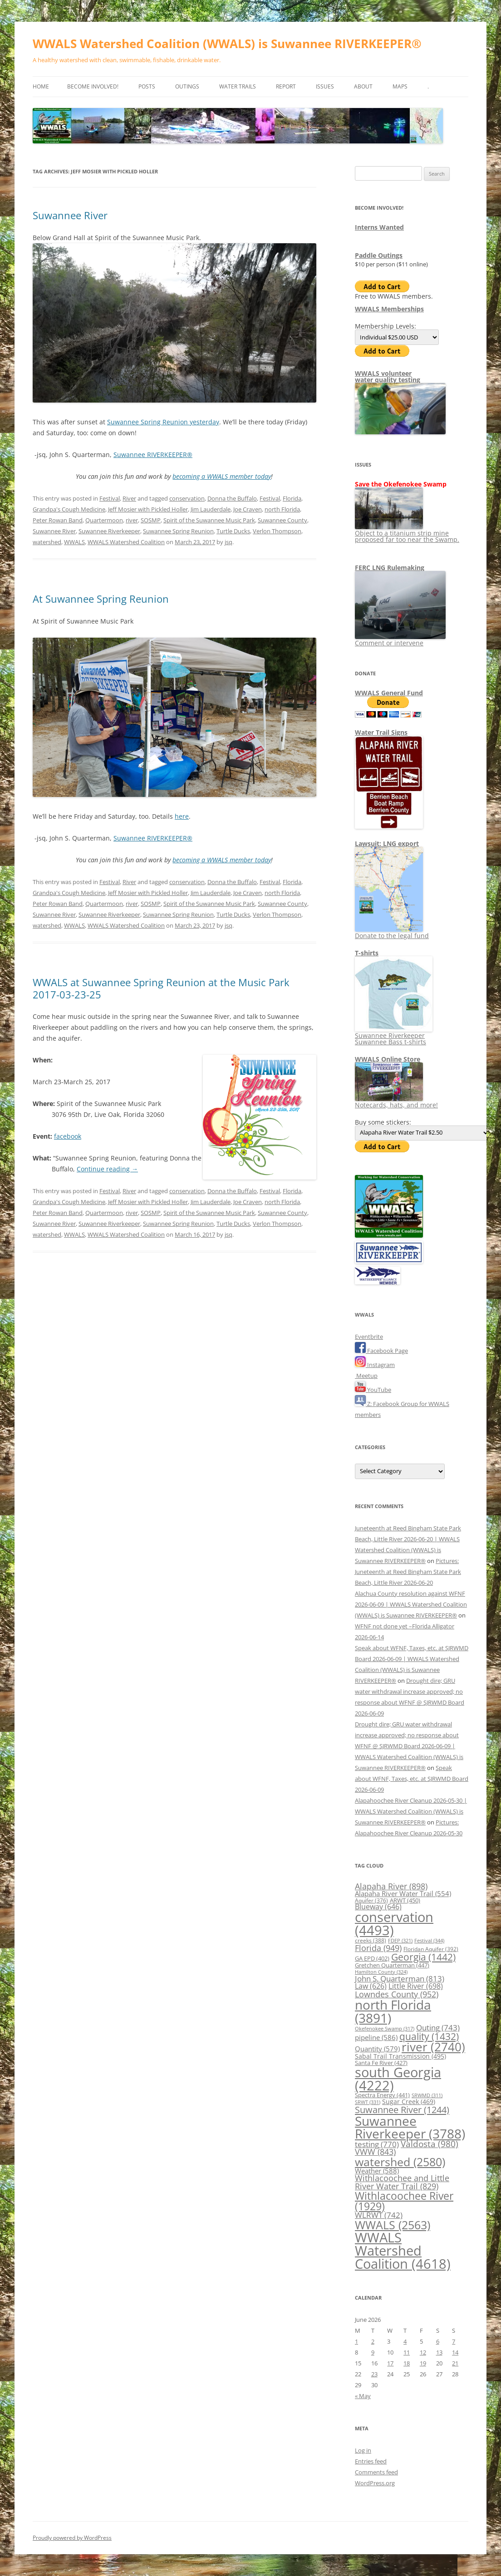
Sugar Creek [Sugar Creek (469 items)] (408, 2102)
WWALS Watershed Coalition (126, 542)
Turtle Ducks (233, 531)
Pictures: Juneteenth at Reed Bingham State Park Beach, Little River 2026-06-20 (408, 1572)
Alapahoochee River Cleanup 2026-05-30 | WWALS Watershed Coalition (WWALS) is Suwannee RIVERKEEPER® (411, 1811)
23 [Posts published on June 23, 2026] (374, 2374)
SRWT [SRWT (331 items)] (367, 2102)
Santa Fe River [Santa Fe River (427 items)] (381, 2063)
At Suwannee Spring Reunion (101, 598)
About (363, 86)
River (129, 498)
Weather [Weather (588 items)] (377, 2170)
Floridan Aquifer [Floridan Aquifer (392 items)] (430, 1949)
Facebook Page (381, 1351)
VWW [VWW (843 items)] (375, 2151)
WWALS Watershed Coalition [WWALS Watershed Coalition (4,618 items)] (403, 2250)
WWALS (74, 542)
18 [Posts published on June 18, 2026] (406, 2363)
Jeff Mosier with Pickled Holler (148, 509)
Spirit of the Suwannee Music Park (209, 520)
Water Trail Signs (381, 732)
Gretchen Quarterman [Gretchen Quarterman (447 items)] (392, 1965)
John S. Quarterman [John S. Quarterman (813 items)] (399, 1978)
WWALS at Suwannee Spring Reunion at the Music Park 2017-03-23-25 (161, 988)
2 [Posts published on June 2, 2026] (372, 2341)
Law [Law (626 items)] (371, 1986)
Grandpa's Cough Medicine (69, 509)
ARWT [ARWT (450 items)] (405, 1900)
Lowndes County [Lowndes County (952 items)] (396, 1994)
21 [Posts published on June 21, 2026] (455, 2363)
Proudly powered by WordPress (72, 2538)
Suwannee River (70, 215)
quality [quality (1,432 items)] (429, 2036)
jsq (228, 542)
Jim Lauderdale (211, 509)
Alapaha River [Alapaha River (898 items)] (391, 1886)
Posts (146, 86)
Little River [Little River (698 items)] (415, 1986)
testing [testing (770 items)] (377, 2144)
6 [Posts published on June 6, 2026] (437, 2341)
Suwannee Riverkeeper (109, 531)
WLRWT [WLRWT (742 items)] (379, 2215)
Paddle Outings (379, 255)
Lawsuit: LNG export (387, 843)
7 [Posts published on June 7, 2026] (453, 2341)
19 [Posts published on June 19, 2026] (423, 2363)
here (182, 816)
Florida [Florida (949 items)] (378, 1947)
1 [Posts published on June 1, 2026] (356, 2341)
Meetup (366, 1376)
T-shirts (366, 953)
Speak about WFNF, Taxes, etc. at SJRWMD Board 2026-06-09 (411, 1779)
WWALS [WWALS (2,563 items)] (392, 2224)
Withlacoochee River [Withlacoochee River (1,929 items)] (404, 2200)
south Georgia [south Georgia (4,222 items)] (398, 2078)
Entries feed (371, 2461)
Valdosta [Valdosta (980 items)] (429, 2143)
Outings (187, 86)
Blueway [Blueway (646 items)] (378, 1907)
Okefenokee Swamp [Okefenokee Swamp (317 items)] (384, 2028)
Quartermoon (104, 520)
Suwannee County (282, 520)
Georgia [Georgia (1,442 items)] (423, 1956)
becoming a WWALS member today (221, 476)
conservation (187, 498)
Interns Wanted (379, 227)
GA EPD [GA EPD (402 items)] (372, 1958)
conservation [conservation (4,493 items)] (394, 1923)
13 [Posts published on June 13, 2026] (439, 2352)
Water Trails (237, 86)
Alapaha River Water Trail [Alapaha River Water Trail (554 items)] (403, 1893)
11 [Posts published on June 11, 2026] (406, 2352)
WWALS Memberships (389, 309)
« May (363, 2396)
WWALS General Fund (389, 692)
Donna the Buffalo (232, 498)
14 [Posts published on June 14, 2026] (455, 2352)
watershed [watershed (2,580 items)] (400, 2161)
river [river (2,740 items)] (433, 2047)
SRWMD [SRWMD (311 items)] (427, 2095)
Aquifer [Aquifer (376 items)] (371, 1900)
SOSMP (151, 520)
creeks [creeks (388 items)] (370, 1940)
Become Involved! (92, 86)
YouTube (373, 1390)
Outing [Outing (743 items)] (438, 2027)
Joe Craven (247, 509)
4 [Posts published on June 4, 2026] (405, 2341)
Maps (400, 86)
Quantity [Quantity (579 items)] (377, 2048)
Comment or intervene (400, 639)
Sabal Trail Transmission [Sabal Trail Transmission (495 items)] (400, 2056)
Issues (325, 86)
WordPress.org (375, 2483)
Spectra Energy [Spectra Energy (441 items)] (382, 2095)
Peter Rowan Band (58, 520)
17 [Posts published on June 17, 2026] (390, 2363)
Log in (363, 2450)
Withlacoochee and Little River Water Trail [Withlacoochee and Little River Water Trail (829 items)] (402, 2182)
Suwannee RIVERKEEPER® (152, 454)
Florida (292, 498)
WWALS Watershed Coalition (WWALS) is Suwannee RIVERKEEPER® (227, 43)
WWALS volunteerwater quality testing (387, 376)
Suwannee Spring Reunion (178, 531)
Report (286, 86)
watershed (47, 542)
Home (41, 86)
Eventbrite (369, 1336)
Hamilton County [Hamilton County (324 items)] (381, 1971)
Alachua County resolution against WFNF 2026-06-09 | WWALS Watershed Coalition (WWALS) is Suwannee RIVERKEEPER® (411, 1604)
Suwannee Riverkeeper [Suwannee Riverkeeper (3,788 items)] (410, 2127)
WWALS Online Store (387, 1059)
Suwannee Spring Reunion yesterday (163, 422)
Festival (109, 498)
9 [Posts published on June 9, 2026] (372, 2352)
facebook (67, 1136)
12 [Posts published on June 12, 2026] (423, 2352)
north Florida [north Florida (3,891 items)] (393, 2011)
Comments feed (376, 2472)
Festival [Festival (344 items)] (429, 1940)
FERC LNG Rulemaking (389, 567)
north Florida (282, 509)
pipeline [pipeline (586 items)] (376, 2037)
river (132, 520)
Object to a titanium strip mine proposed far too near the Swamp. (407, 533)
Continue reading (107, 1169)
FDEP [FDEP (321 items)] (400, 1940)
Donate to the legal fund (392, 932)
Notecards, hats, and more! (396, 1101)
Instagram (375, 1365)
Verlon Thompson (277, 531)
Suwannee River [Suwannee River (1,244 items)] (402, 2109)
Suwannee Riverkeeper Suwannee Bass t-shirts (393, 1035)
